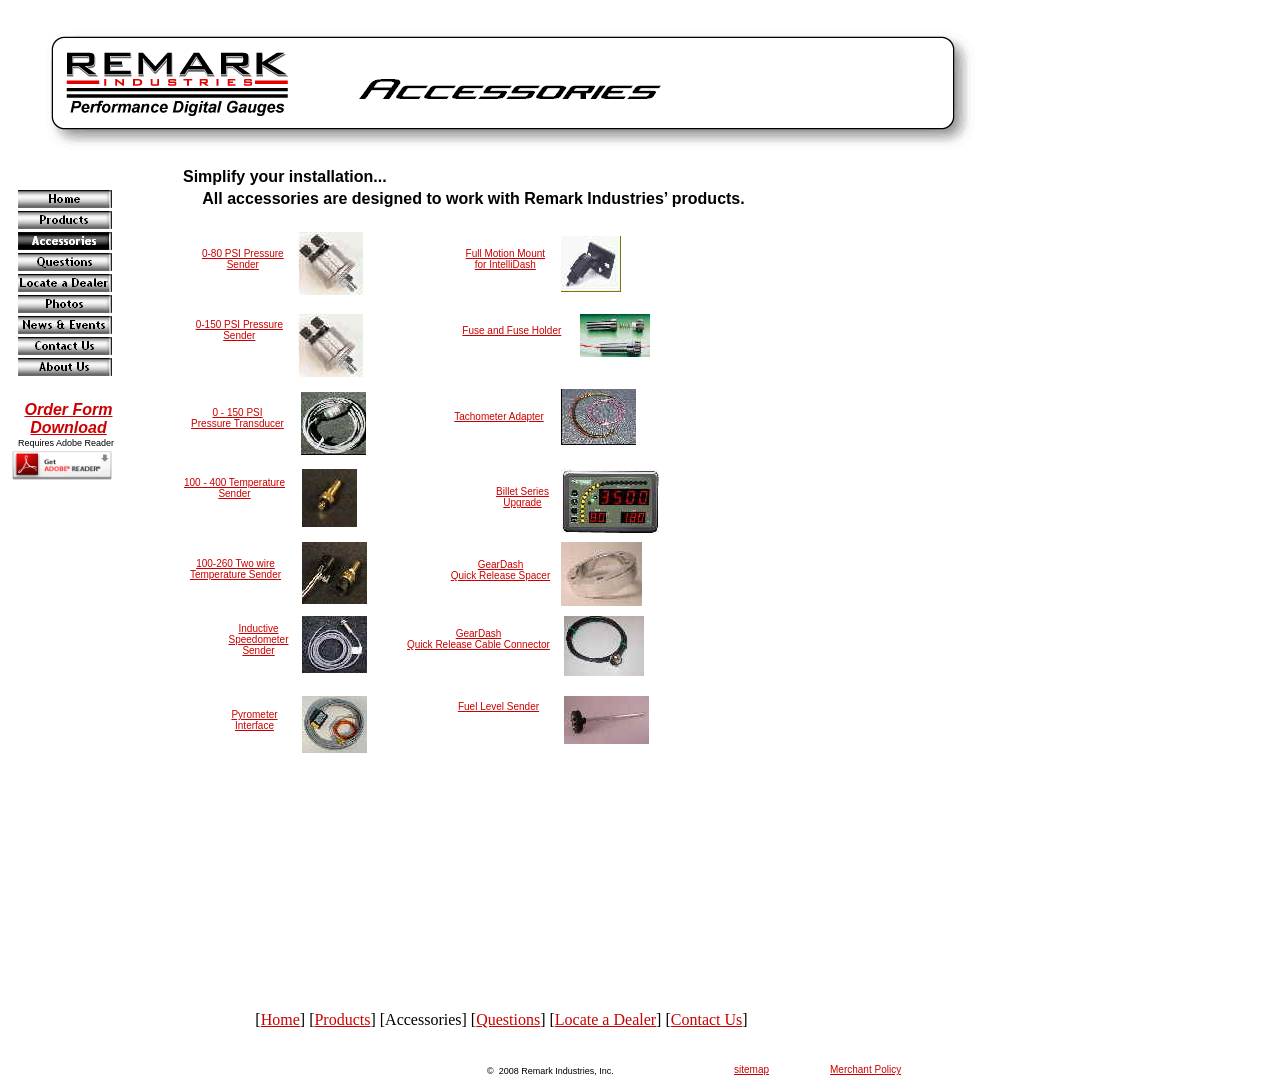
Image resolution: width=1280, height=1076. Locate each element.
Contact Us (707, 1019)
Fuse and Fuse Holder (511, 330)
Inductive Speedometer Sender (258, 639)
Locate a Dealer (605, 1019)
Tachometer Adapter (499, 416)
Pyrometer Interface (254, 720)
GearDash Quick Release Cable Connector (478, 639)
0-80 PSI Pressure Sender (243, 259)
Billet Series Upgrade (522, 497)
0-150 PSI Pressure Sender (239, 330)
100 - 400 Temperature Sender (234, 488)
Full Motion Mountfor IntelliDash (505, 259)
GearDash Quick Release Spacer (501, 570)
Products (342, 1019)
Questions (508, 1019)
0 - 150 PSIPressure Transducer (237, 418)
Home (280, 1019)
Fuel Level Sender (498, 706)
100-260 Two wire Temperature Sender (235, 569)
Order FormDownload (68, 418)
